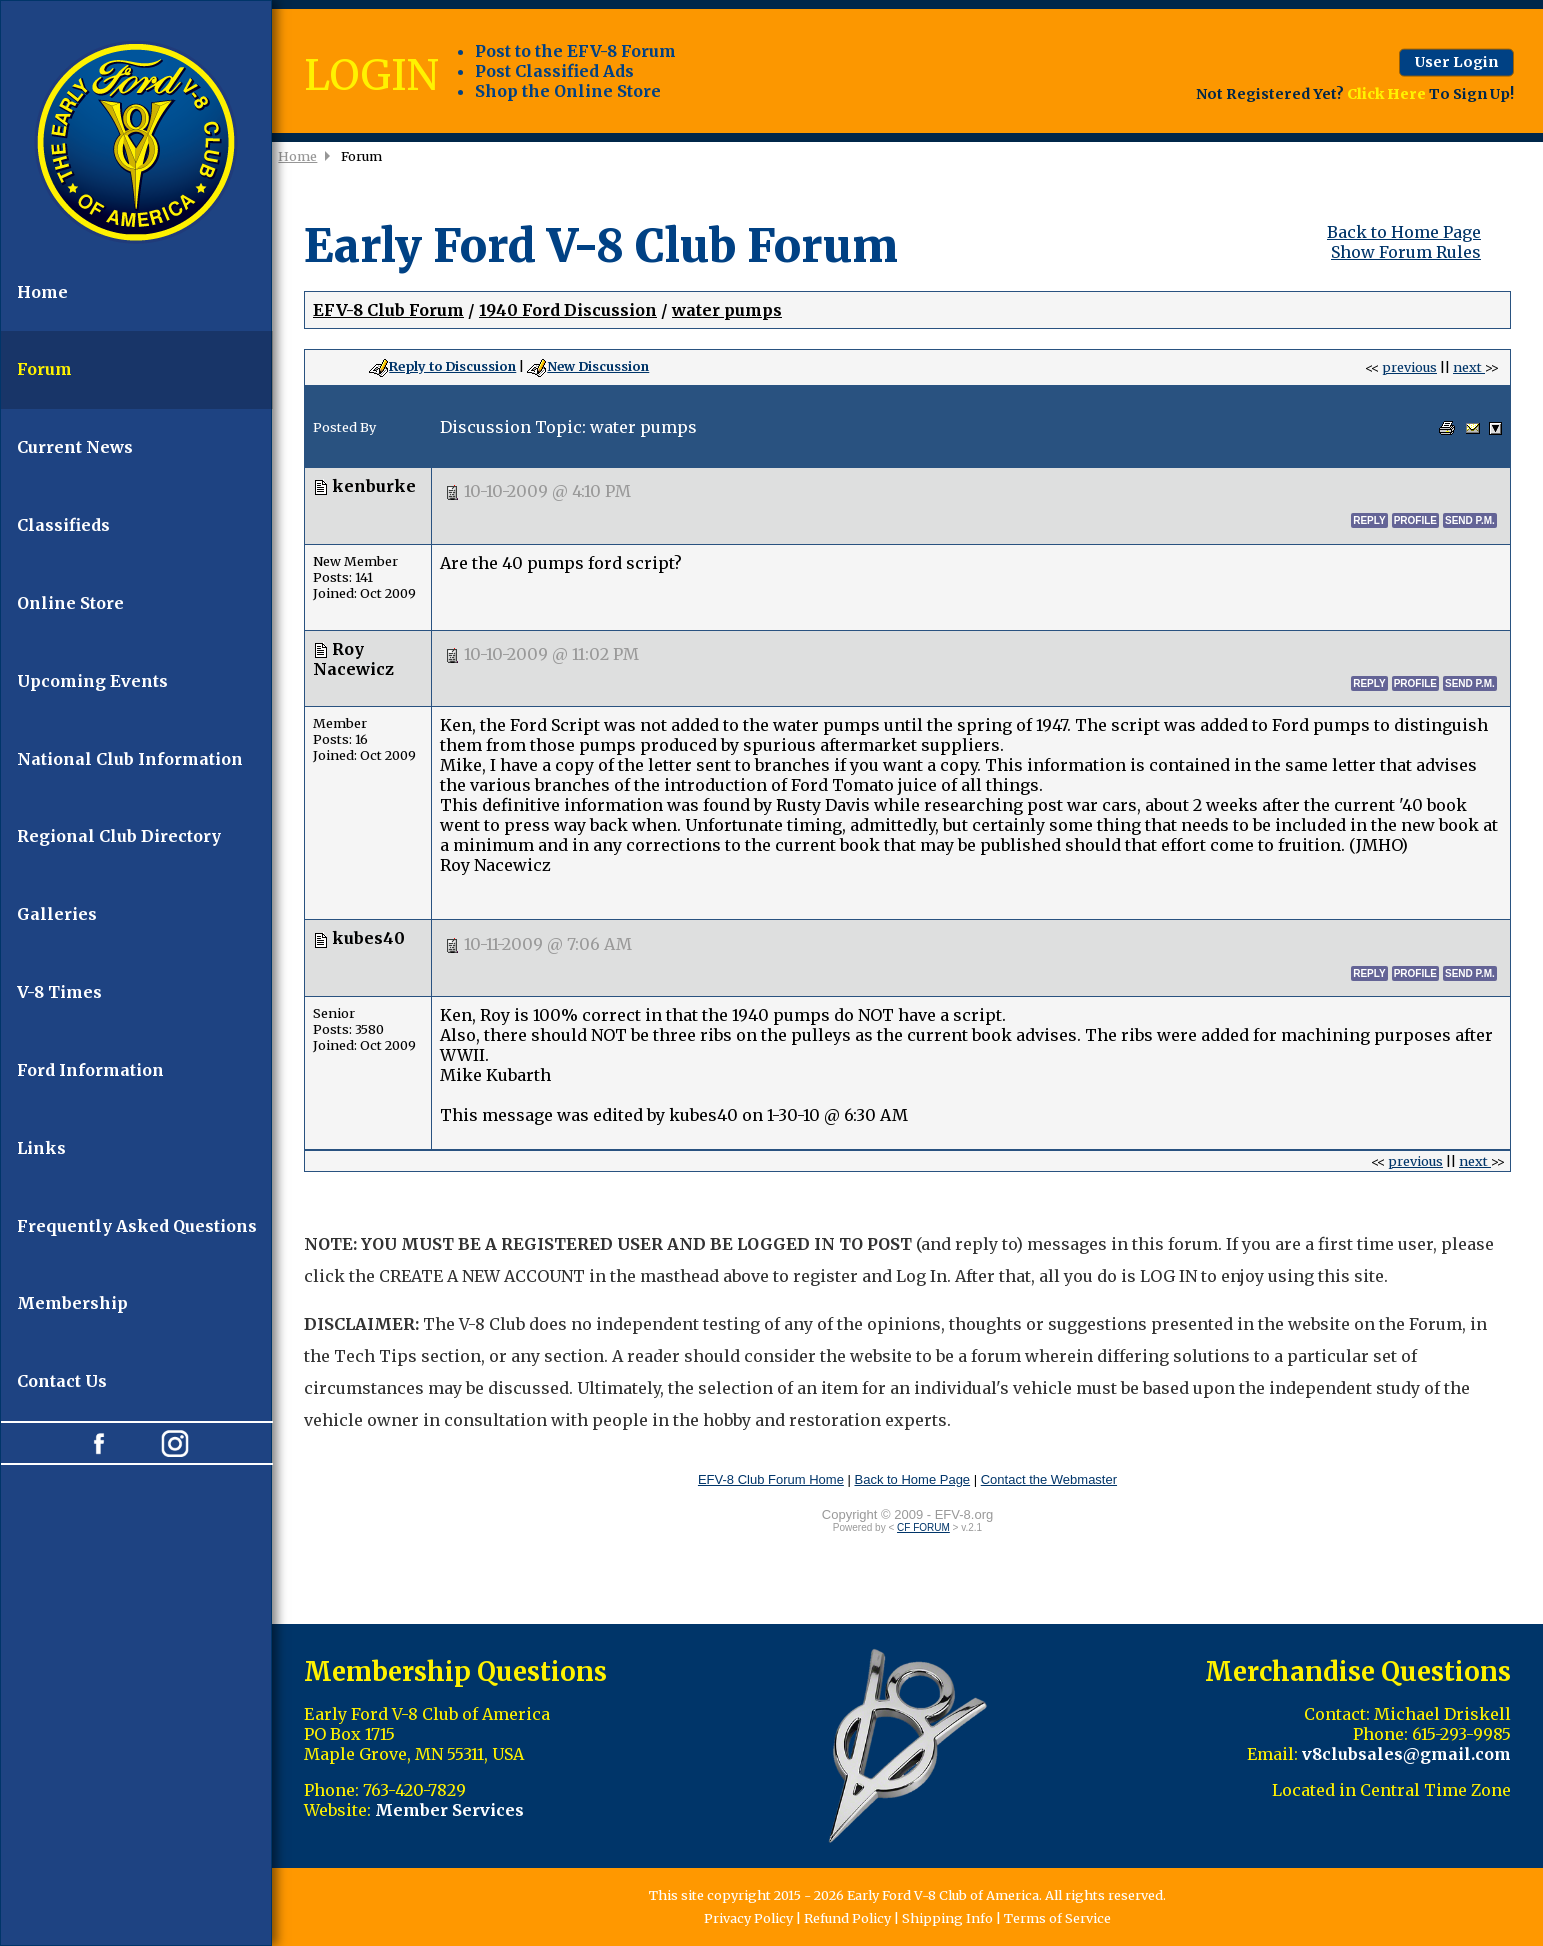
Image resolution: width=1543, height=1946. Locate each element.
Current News (75, 447)
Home (42, 292)
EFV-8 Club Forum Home (771, 1479)
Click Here (1386, 93)
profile (1415, 520)
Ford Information (90, 1070)
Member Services (449, 1810)
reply (1369, 520)
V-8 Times (59, 992)
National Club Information (130, 759)
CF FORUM (923, 1527)
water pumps (727, 310)
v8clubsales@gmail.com (1406, 1754)
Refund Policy (847, 1918)
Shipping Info (947, 1918)
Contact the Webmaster (1049, 1479)
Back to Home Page (1404, 232)
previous (1409, 367)
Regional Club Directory (119, 836)
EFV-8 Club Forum (388, 310)
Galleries (57, 914)
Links (41, 1148)
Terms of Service (1057, 1918)
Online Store (70, 603)
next (1469, 367)
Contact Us (62, 1381)
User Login (1456, 62)
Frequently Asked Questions (137, 1226)
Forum (44, 369)
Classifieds (63, 525)
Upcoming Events (92, 681)
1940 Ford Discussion (568, 310)
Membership (72, 1303)
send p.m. (1470, 520)
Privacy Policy (748, 1918)
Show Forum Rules (1406, 252)
